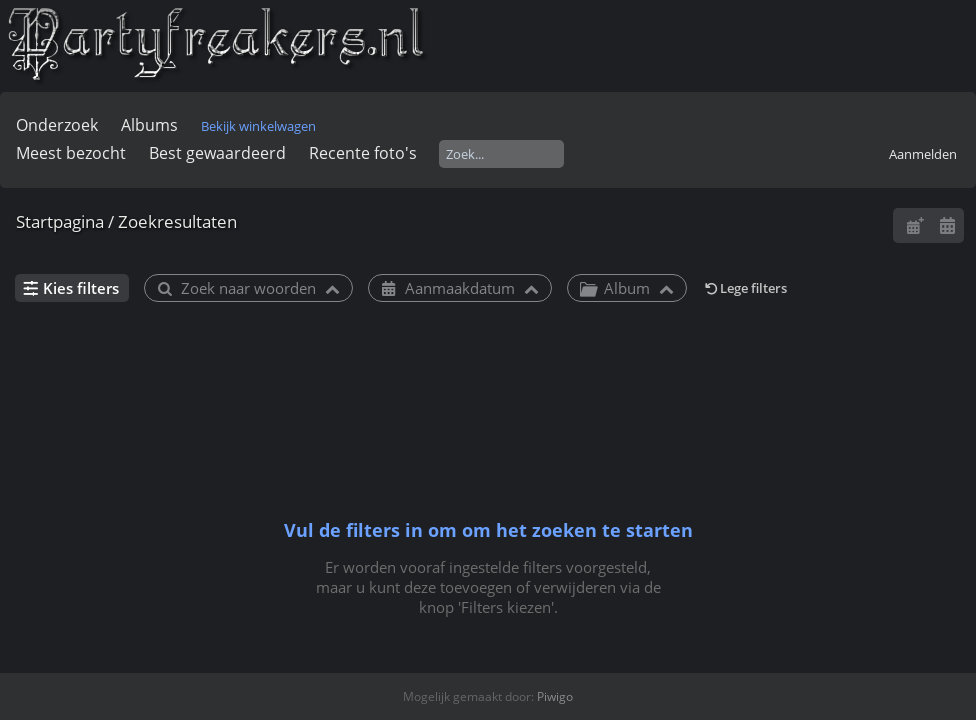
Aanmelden (923, 154)
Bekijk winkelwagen (258, 126)
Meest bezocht (71, 153)
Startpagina (60, 221)
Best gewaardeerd (217, 153)
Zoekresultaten (177, 221)
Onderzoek (57, 125)
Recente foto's (363, 153)
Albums (149, 125)
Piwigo (555, 696)
